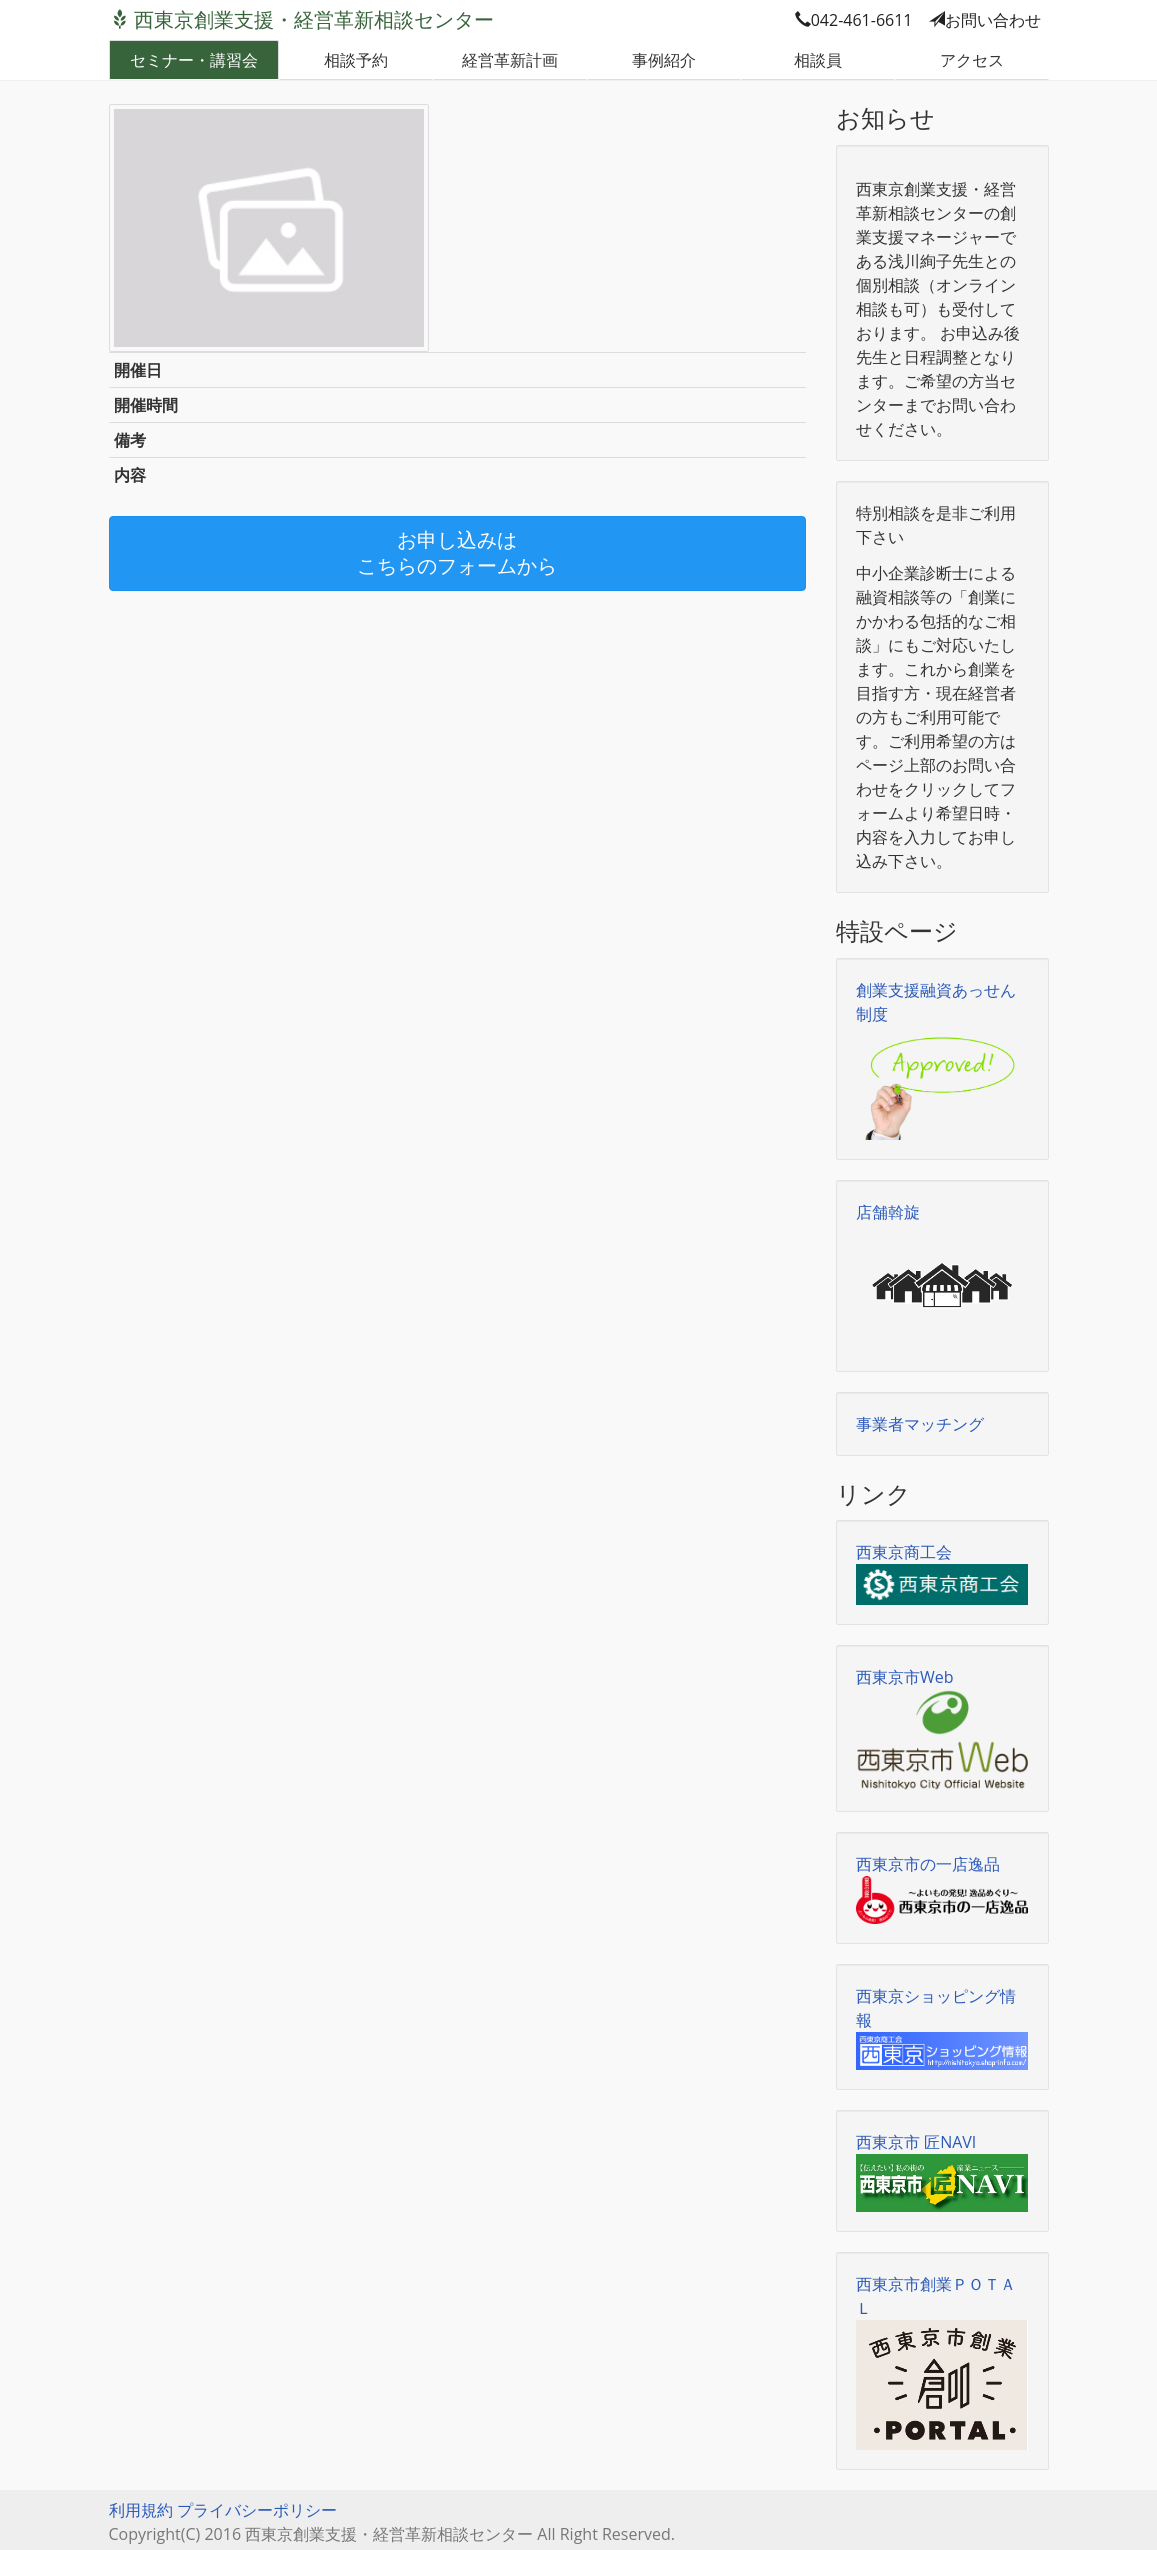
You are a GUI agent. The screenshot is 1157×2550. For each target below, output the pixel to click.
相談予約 (356, 60)
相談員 (818, 60)
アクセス (972, 60)
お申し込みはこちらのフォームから (457, 553)
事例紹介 (664, 60)
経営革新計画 (510, 60)
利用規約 (141, 2510)
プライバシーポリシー (257, 2510)
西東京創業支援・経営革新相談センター (314, 19)
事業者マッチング (920, 1424)
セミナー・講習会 (194, 60)
